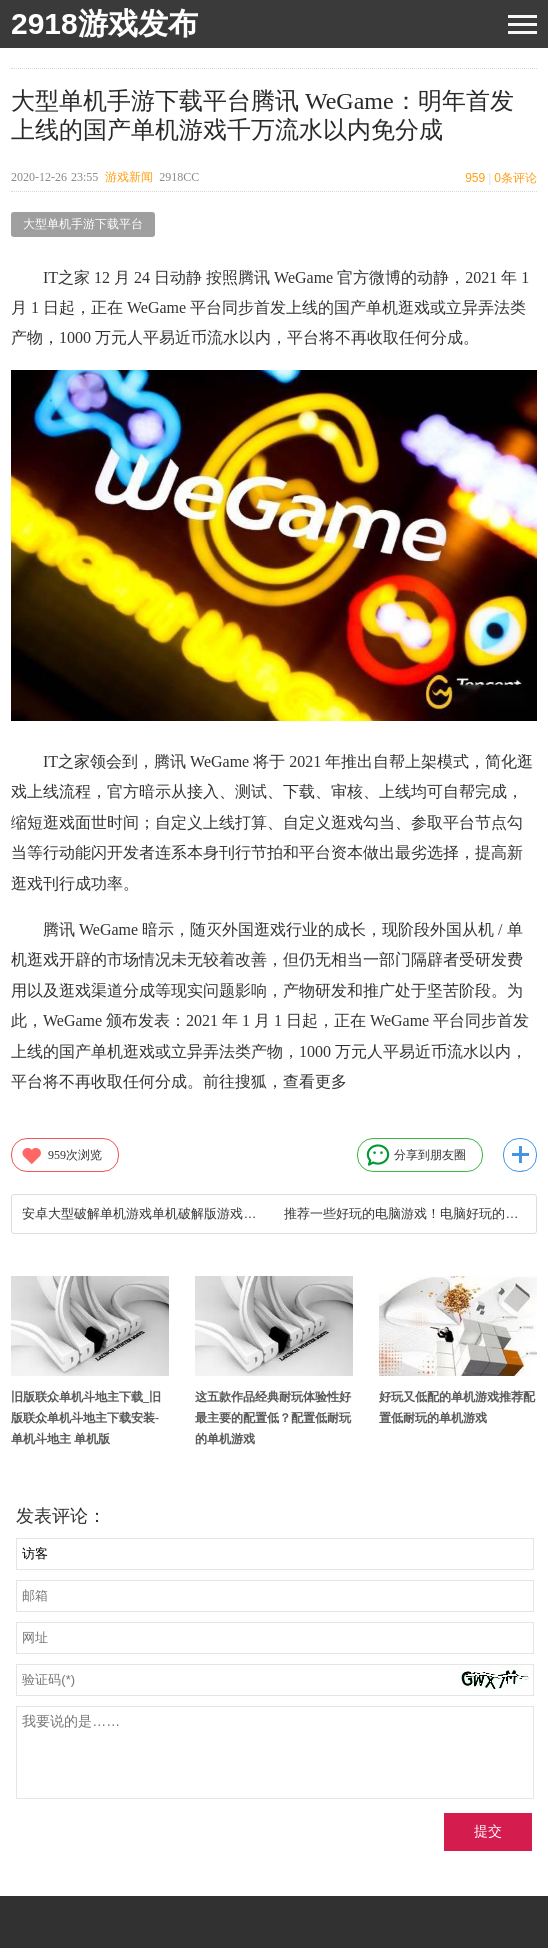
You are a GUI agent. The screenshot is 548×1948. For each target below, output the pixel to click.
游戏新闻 (129, 177)
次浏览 (61, 1155)
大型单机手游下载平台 (83, 224)
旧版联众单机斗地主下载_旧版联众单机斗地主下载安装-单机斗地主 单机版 (86, 1418)
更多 (520, 1155)
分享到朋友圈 (416, 1155)
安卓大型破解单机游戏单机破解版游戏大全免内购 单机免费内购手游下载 (142, 1213)
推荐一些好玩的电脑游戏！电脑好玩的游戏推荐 (404, 1213)
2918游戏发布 (104, 23)
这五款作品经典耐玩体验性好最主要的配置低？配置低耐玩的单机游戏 (273, 1418)
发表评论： (61, 1516)
